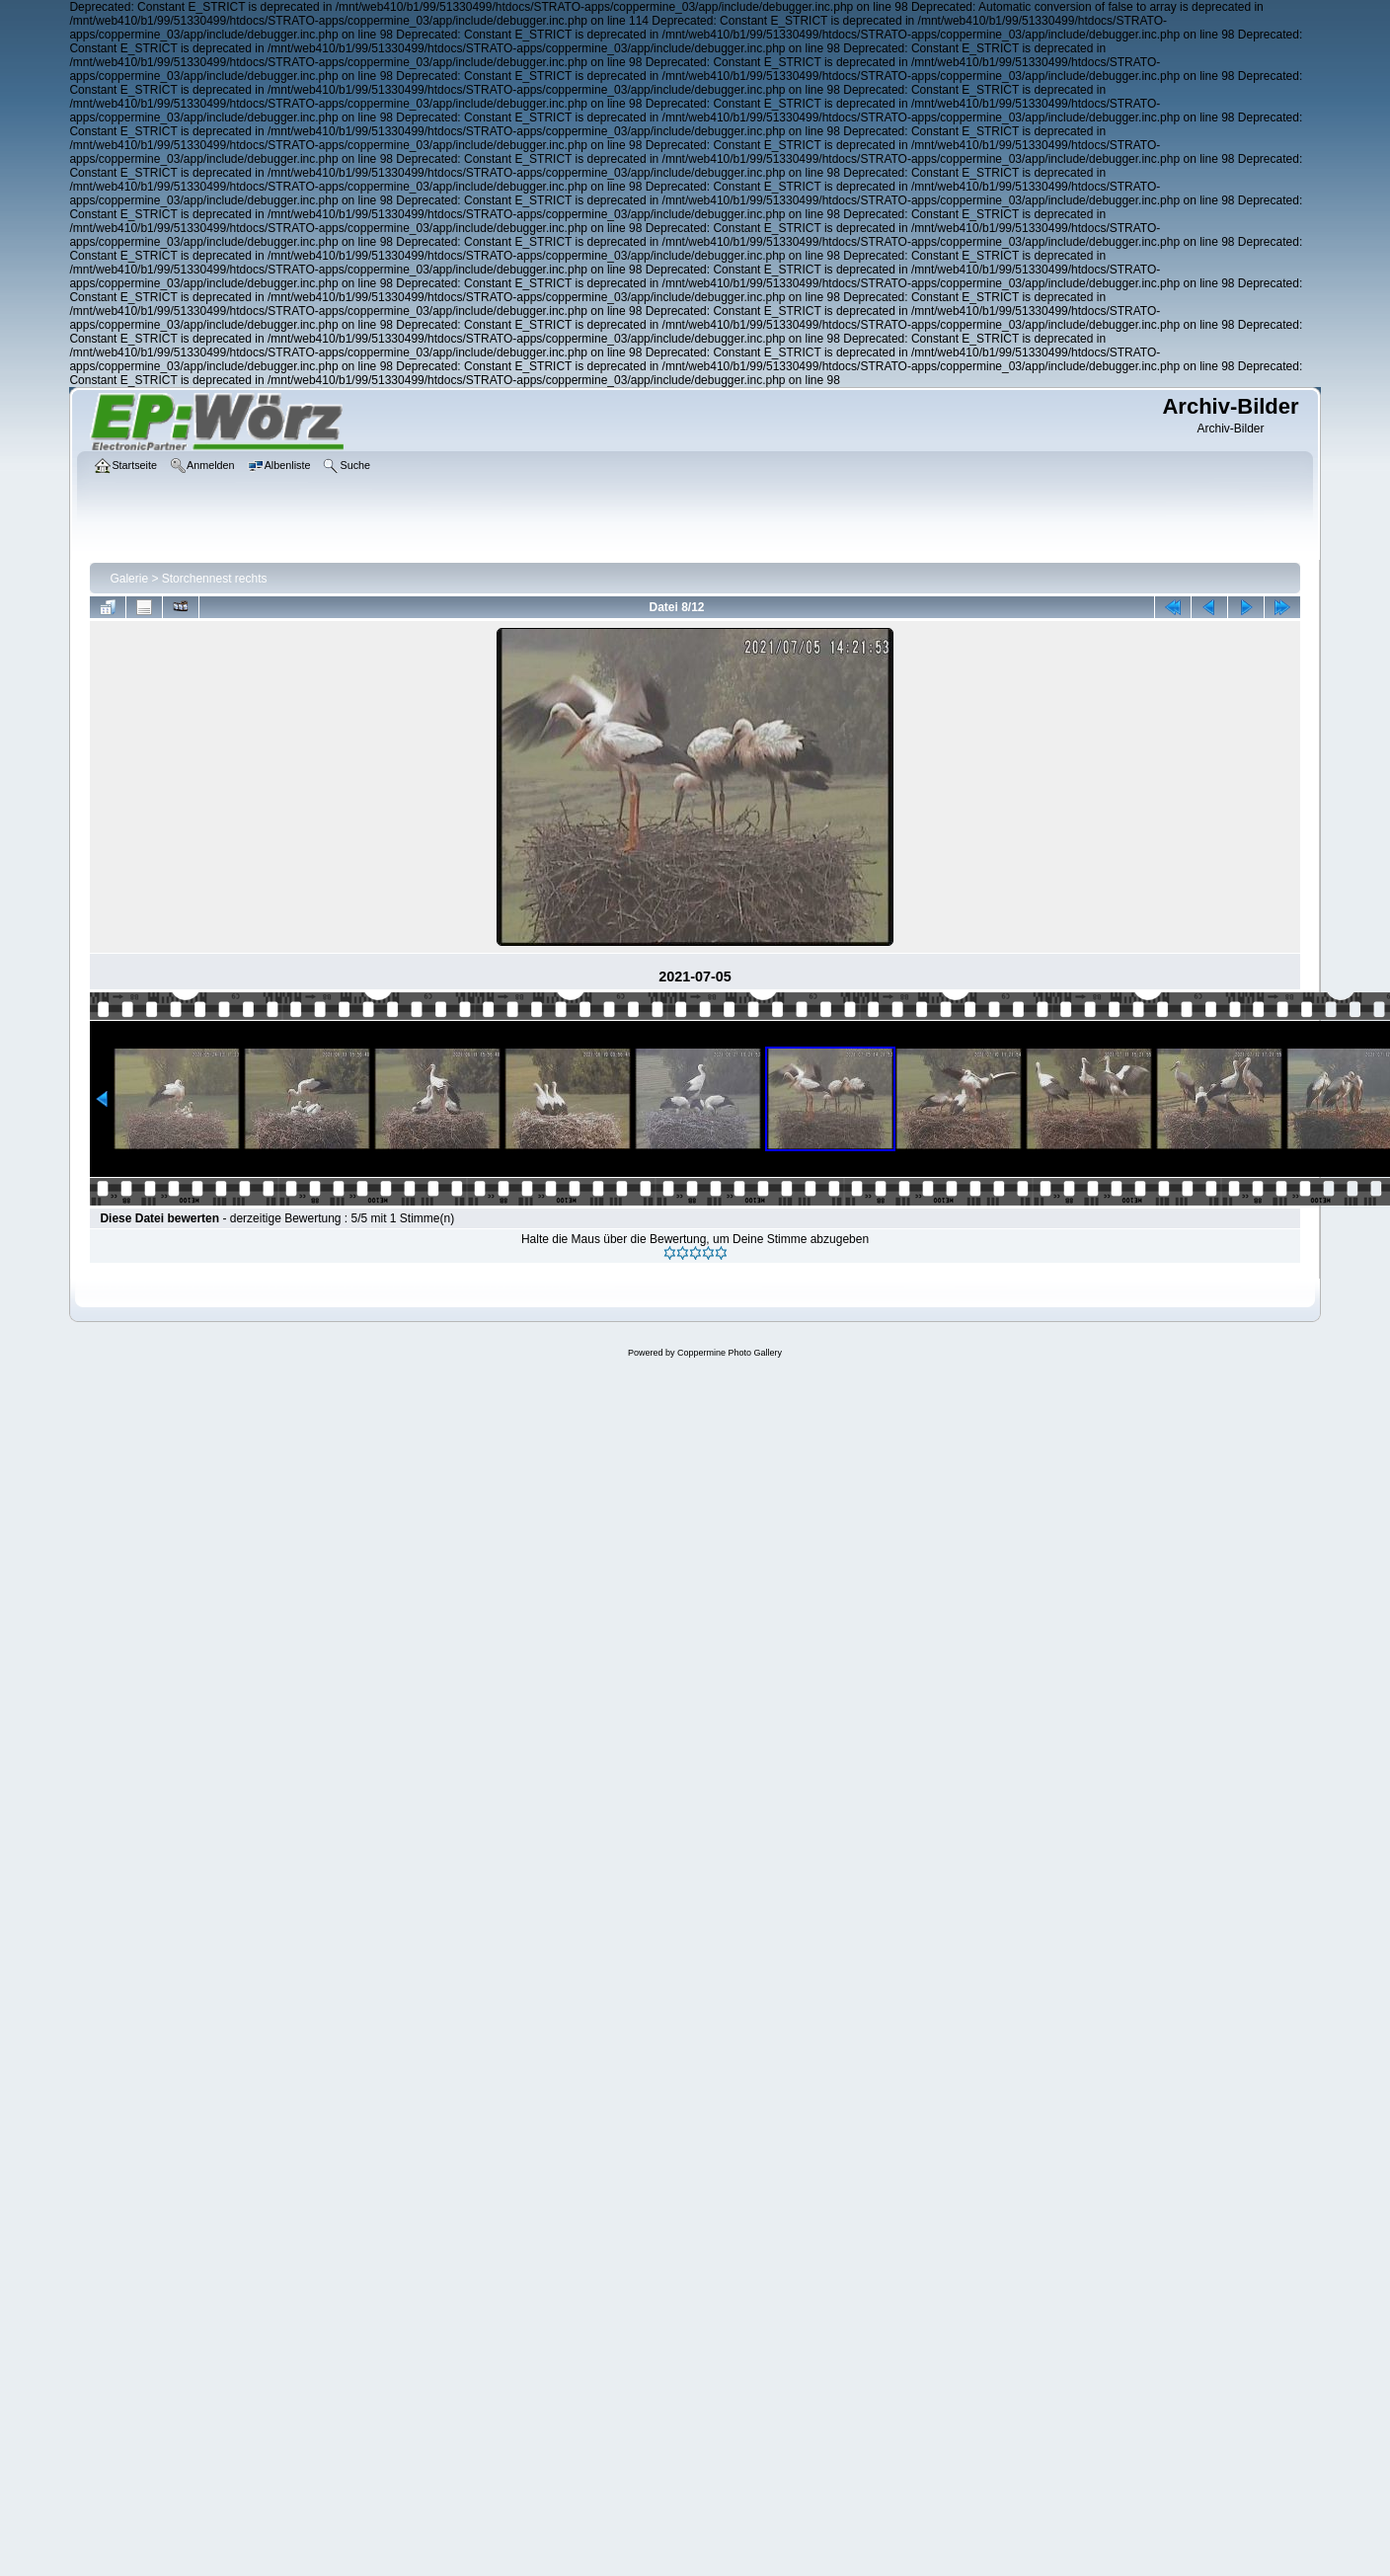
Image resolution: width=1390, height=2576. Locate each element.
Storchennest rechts (215, 578)
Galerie (129, 578)
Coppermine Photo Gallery (729, 1353)
